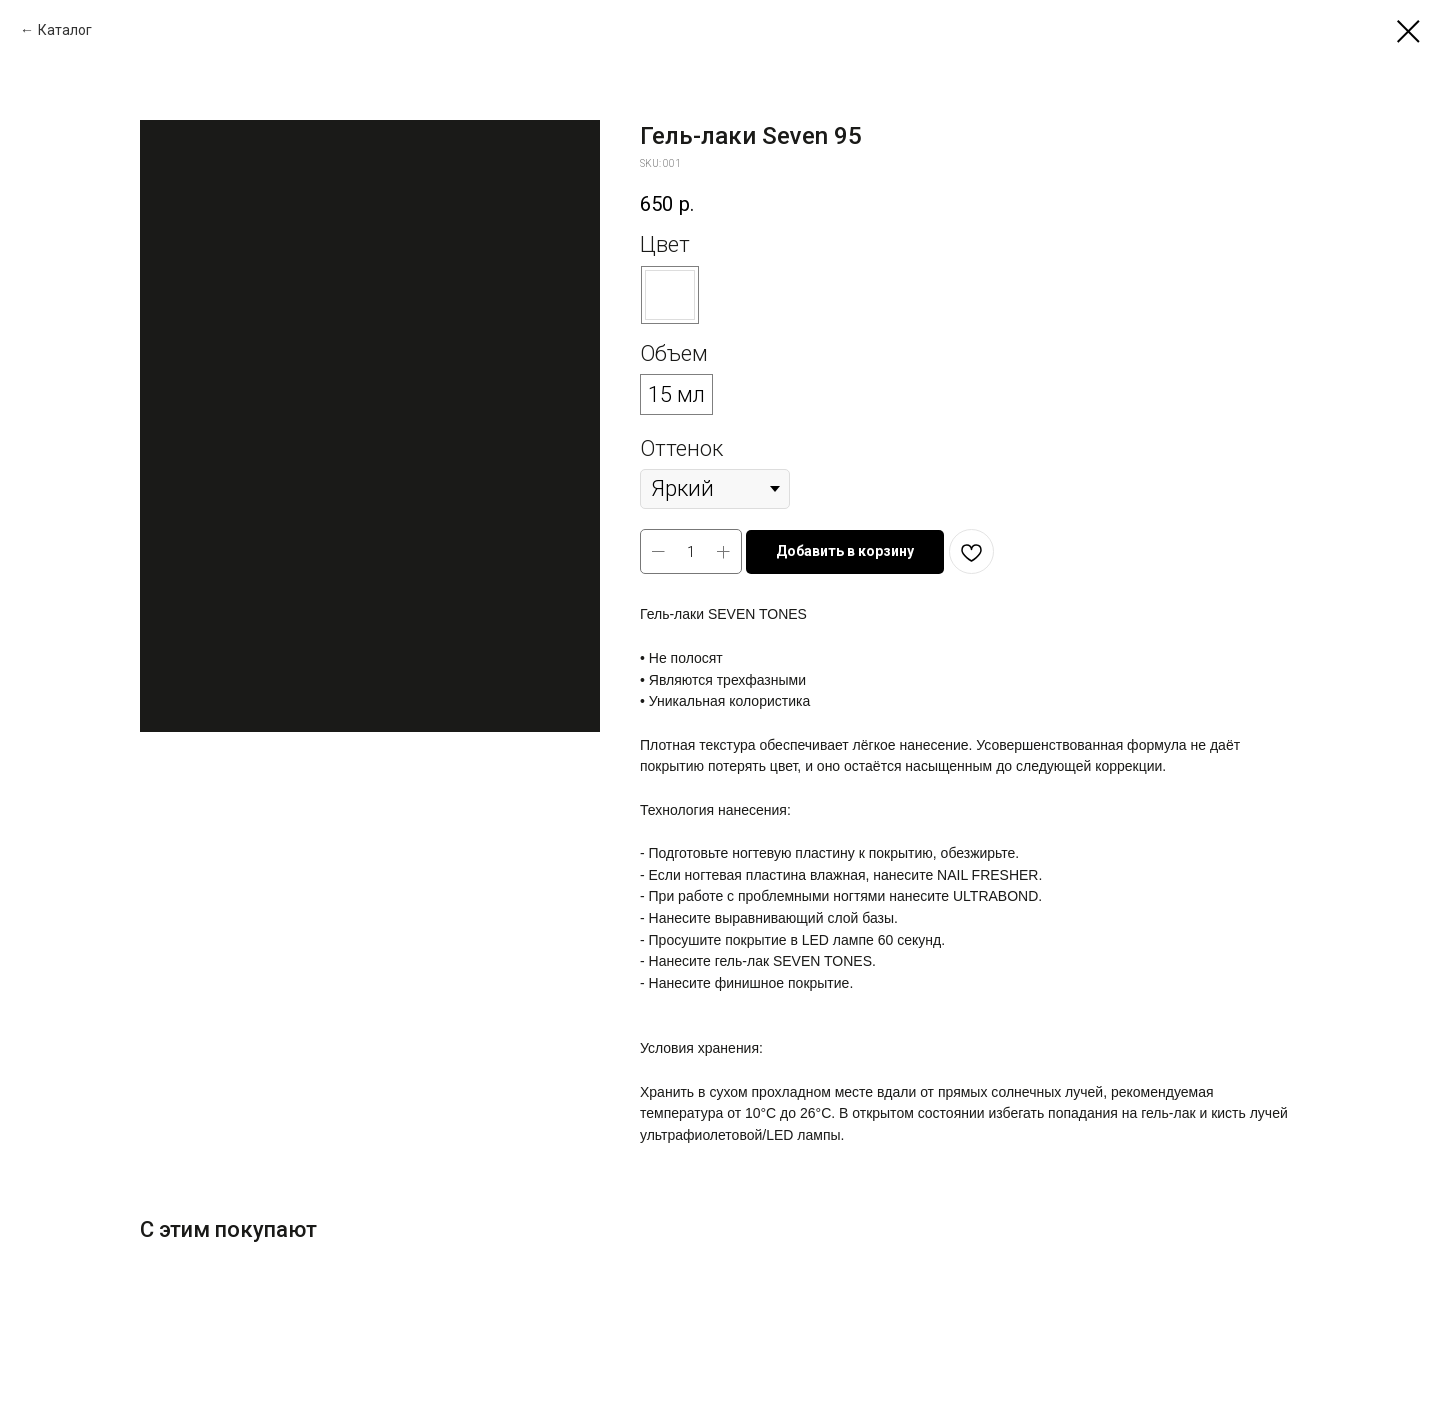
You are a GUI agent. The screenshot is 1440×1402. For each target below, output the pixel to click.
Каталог (65, 30)
